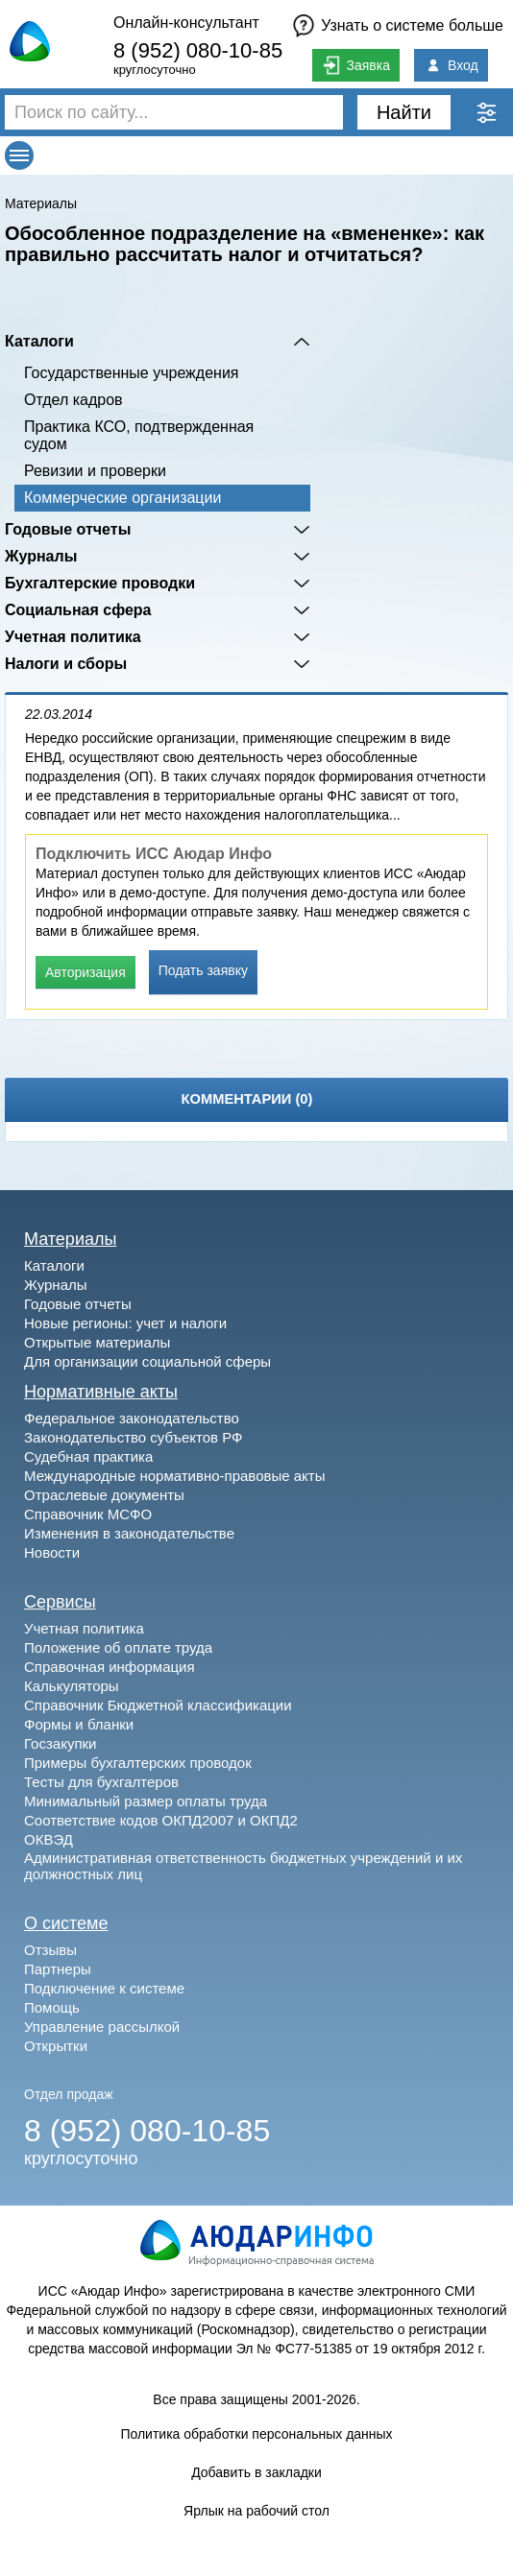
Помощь (52, 2007)
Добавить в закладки (256, 2472)
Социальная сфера (78, 610)
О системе (66, 1923)
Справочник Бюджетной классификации (158, 1705)
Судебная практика (88, 1456)
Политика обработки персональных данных (256, 2434)
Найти (404, 112)
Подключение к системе (104, 1988)
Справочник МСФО (88, 1514)
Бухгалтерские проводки (100, 583)
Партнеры (57, 1969)
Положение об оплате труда (118, 1647)
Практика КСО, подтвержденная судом (139, 435)
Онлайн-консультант (186, 22)
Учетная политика (73, 637)
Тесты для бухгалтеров (101, 1782)
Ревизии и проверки (95, 471)
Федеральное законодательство (131, 1418)
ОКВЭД (48, 1839)
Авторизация (85, 972)
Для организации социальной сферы (147, 1361)
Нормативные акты (101, 1391)
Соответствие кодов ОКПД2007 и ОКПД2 (161, 1820)
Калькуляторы (71, 1686)
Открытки (55, 2046)
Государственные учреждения (131, 373)
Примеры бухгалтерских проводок (138, 1762)
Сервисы (60, 1601)
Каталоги (39, 341)
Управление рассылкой (102, 2026)
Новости (52, 1552)
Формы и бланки (79, 1724)
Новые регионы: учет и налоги (125, 1323)
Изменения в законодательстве (129, 1533)
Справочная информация (109, 1666)
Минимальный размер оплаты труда (145, 1801)
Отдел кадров (73, 400)
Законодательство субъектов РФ (133, 1437)
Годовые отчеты (68, 529)
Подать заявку (203, 970)
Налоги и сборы (66, 664)
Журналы (41, 556)
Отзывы (50, 1950)
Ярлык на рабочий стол (256, 2510)
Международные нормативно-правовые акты (175, 1475)
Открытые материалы (97, 1342)
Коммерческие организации (122, 497)
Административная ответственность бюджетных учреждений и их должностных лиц (243, 1865)
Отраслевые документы (104, 1495)
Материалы (41, 203)
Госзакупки (60, 1743)
